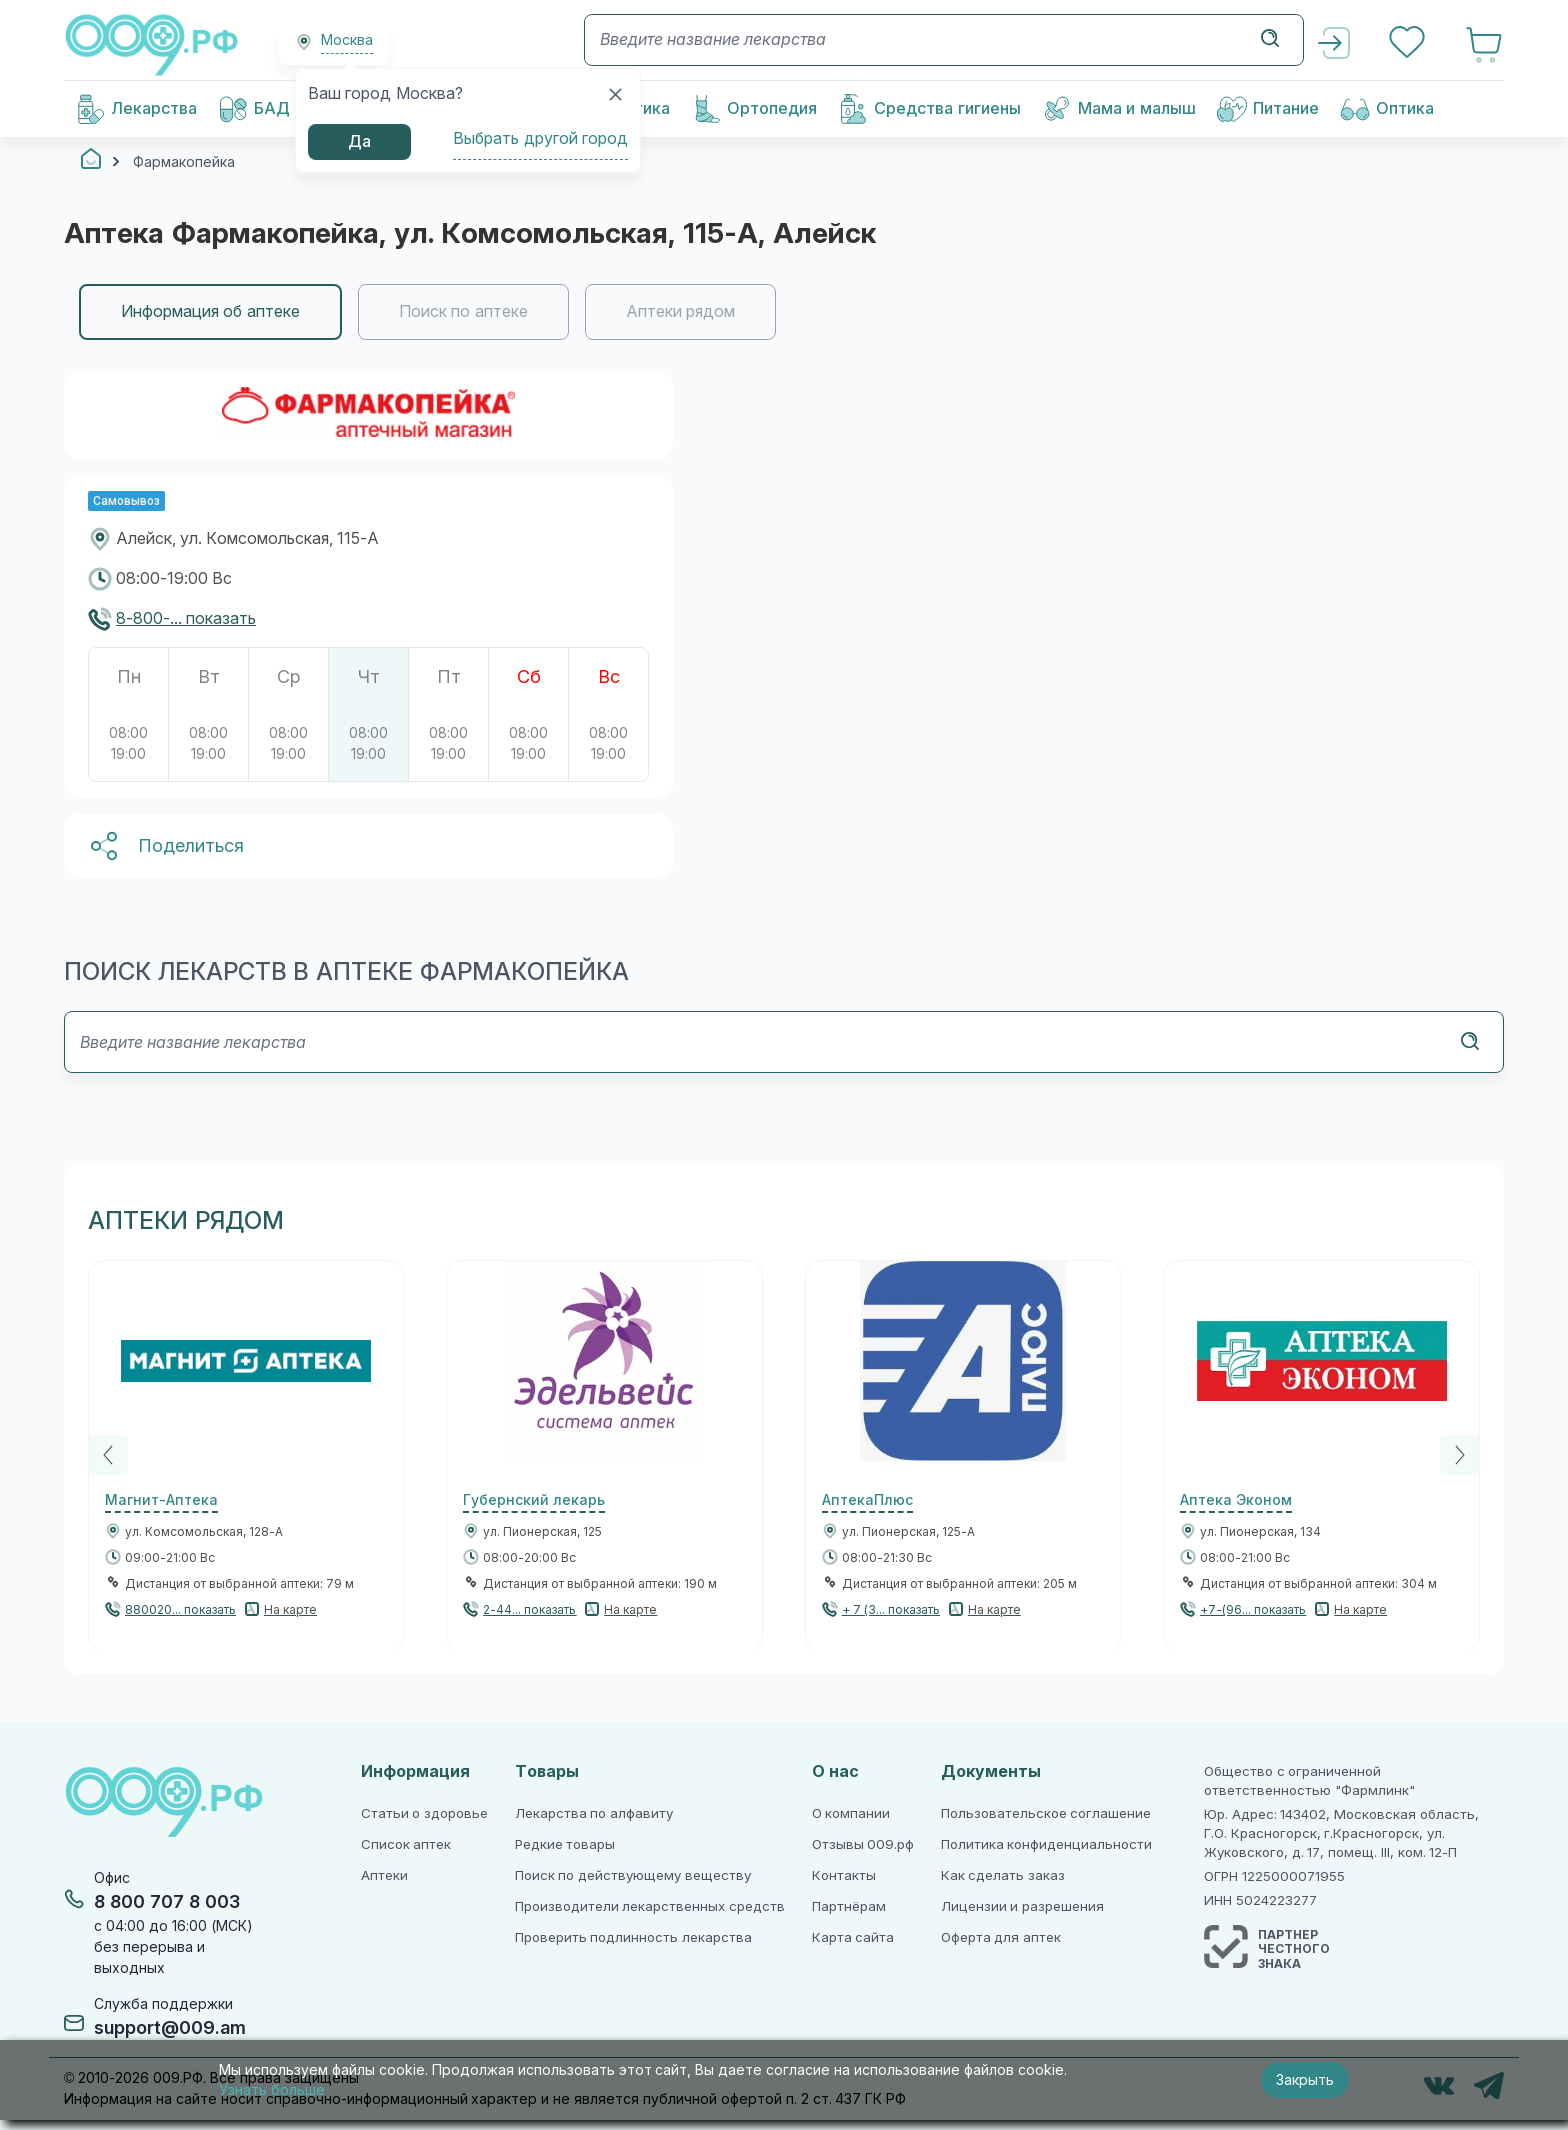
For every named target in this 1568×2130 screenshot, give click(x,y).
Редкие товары (565, 1844)
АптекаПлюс (867, 1500)
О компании (851, 1813)
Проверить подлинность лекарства (633, 1937)
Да (359, 141)
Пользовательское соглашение (1046, 1813)
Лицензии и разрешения (1022, 1906)
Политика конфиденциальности (1047, 1844)
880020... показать (180, 1610)
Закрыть (1305, 2080)
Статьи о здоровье (424, 1813)
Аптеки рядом (680, 311)
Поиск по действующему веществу (633, 1875)
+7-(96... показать (1253, 1610)
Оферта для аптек (1001, 1937)
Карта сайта (853, 1937)
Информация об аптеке (210, 311)
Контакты (844, 1875)
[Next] (1460, 1455)
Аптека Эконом (1236, 1500)
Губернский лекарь (534, 1500)
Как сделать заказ (1003, 1875)
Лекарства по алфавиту (594, 1813)
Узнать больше (272, 2090)
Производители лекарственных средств (650, 1906)
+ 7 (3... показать (891, 1610)
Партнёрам (849, 1906)
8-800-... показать (186, 618)
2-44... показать (529, 1610)
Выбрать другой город (540, 138)
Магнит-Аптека (161, 1500)
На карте (290, 1610)
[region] (784, 312)
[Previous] (108, 1455)
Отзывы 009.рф (863, 1844)
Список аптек (406, 1844)
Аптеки (384, 1875)
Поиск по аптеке (463, 311)
